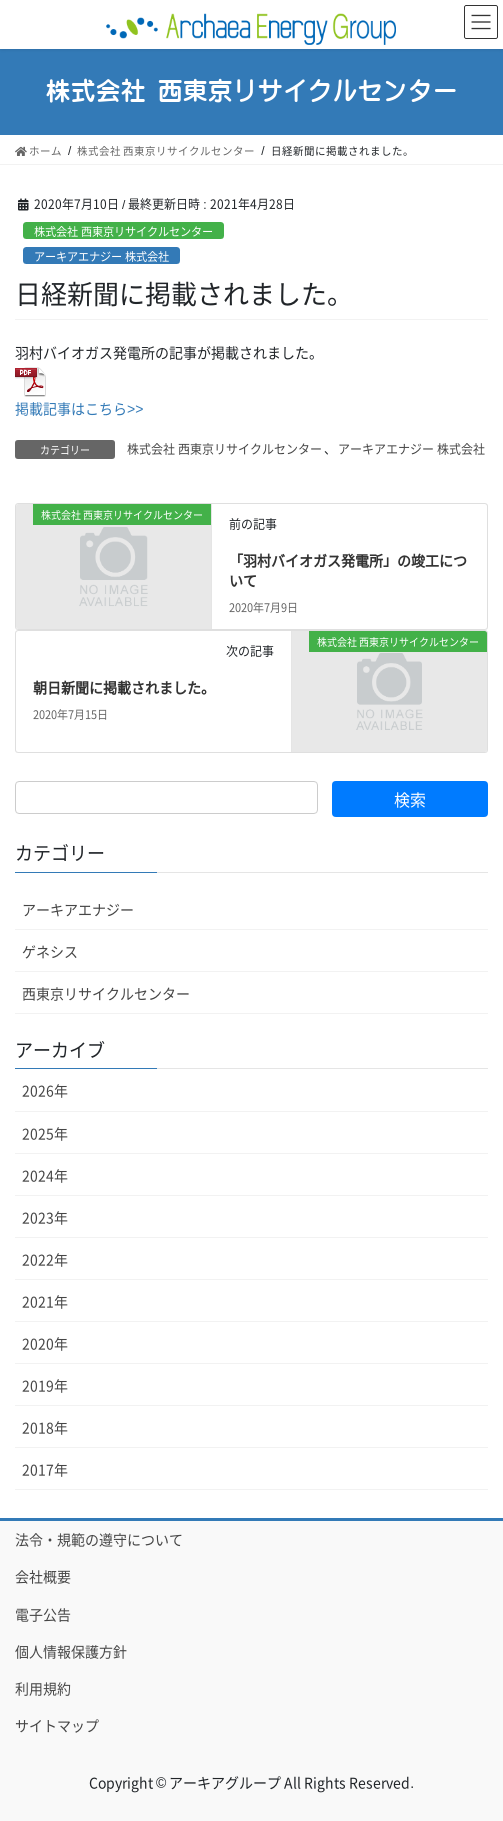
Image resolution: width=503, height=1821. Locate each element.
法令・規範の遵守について (99, 1539)
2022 (45, 1259)
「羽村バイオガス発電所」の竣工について (348, 570)
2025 (45, 1133)
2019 (45, 1385)
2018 (45, 1427)
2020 (45, 1343)
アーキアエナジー (78, 909)
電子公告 (43, 1614)
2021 (45, 1301)
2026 (45, 1090)
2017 (45, 1469)
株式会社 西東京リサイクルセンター (123, 231)
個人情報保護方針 (71, 1651)
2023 (45, 1217)
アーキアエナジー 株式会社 (101, 256)
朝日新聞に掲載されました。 (124, 687)
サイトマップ (57, 1725)
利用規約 (43, 1688)
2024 (45, 1175)
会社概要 (43, 1576)
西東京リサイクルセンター (106, 993)
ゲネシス (50, 951)
